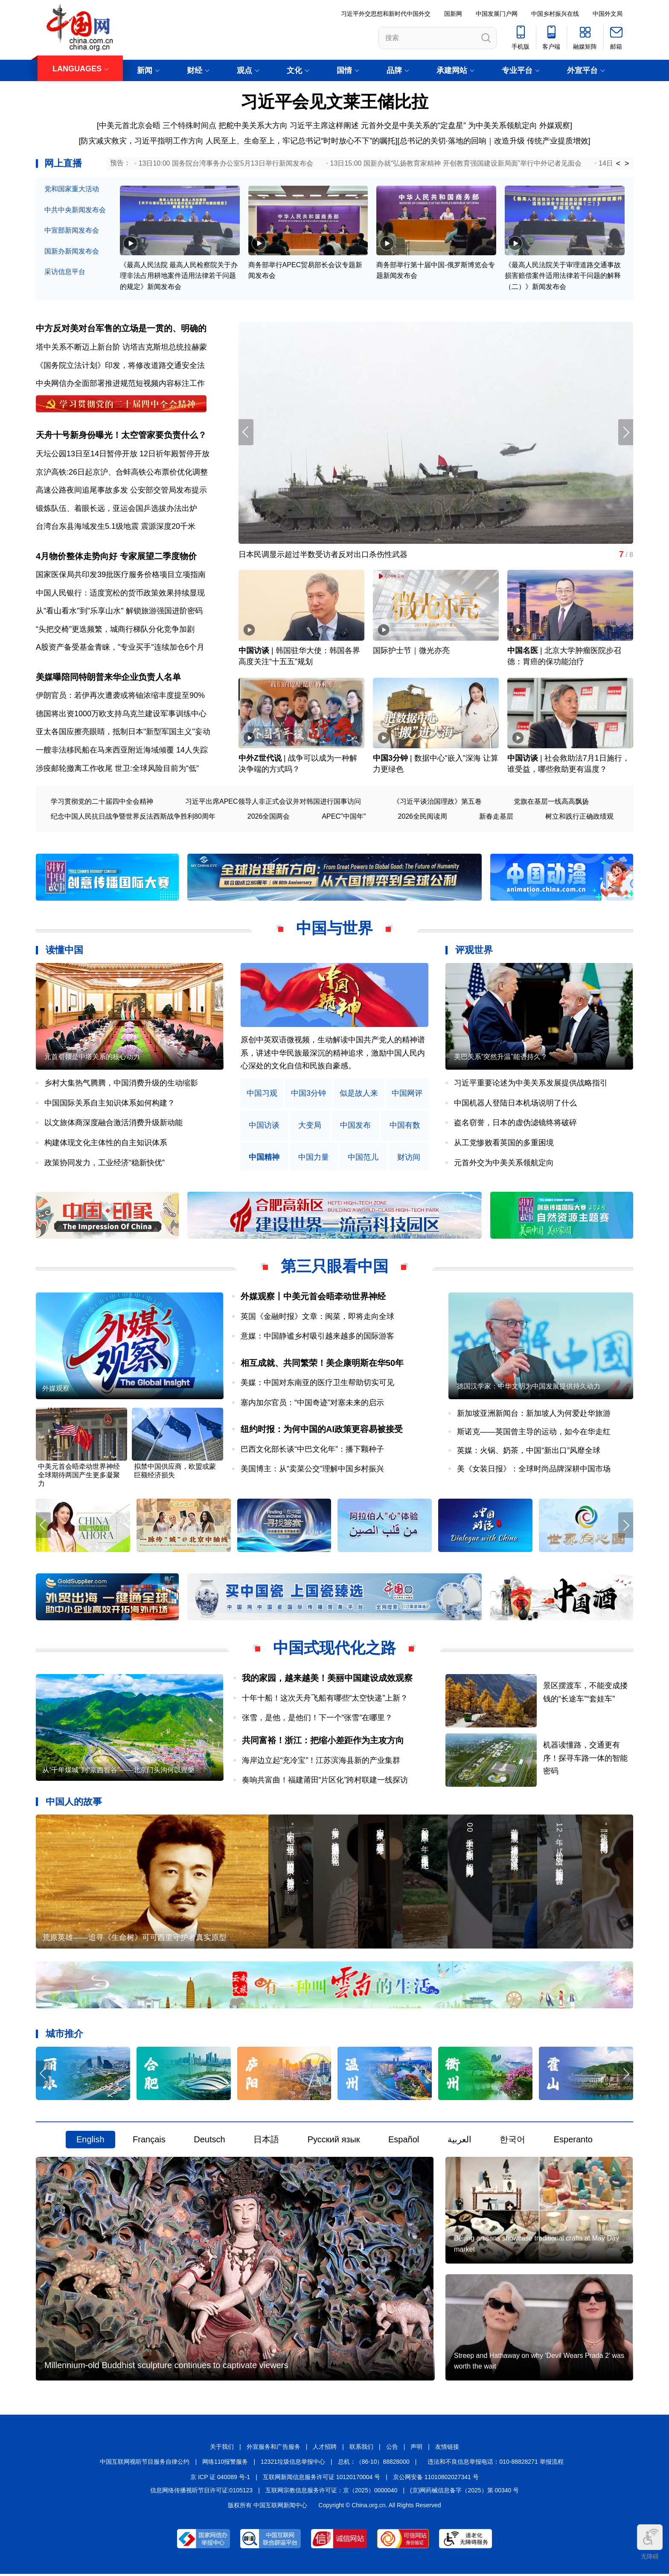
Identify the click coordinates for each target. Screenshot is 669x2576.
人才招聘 (325, 2448)
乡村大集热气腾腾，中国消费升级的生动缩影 (121, 1083)
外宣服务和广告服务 (273, 2448)
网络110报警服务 (225, 2464)
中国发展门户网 (497, 13)
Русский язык (334, 2141)
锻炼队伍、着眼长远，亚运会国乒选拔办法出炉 (116, 509)
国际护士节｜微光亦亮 (411, 651)
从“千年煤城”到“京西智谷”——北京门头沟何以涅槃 (118, 1771)
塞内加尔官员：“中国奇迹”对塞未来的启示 (312, 1403)
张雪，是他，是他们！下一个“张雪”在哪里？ (317, 1719)
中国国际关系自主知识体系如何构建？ (109, 1104)
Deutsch (209, 2141)
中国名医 (522, 651)
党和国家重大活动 (71, 189)
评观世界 (474, 950)
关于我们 (222, 2448)
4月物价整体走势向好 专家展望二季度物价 (116, 556)
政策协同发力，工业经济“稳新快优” (104, 1163)
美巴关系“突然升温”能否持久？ (500, 1057)
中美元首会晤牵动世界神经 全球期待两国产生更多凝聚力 (79, 1476)
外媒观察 (554, 125)
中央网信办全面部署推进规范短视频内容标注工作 (120, 383)
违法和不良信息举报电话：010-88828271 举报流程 (495, 2464)
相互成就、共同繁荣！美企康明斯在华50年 (322, 1363)
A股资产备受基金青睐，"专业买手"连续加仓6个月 (120, 648)
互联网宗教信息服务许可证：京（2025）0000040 (331, 2492)
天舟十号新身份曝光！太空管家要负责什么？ (121, 435)
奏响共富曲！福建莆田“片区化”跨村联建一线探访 (325, 1781)
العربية (459, 2141)
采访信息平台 (64, 271)
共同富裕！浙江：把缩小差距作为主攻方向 (323, 1741)
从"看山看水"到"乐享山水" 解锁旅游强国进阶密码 (119, 611)
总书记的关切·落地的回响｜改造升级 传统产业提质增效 (494, 141)
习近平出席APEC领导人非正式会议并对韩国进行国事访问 (273, 802)
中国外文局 (607, 13)
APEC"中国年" (344, 817)
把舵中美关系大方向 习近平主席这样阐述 (288, 125)
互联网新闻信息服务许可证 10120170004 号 (321, 2479)
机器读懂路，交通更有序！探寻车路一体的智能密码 (586, 1759)
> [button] (627, 163)
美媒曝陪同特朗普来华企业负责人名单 (108, 677)
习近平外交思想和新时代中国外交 (385, 13)
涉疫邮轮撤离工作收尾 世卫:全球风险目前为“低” (117, 768)
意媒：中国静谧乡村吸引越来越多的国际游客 (317, 1337)
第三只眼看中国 (334, 1267)
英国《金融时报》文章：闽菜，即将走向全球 (317, 1317)
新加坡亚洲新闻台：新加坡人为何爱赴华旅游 (534, 1414)
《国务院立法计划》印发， (82, 365)
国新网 (453, 13)
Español (403, 2141)
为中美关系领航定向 (502, 125)
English (90, 2141)
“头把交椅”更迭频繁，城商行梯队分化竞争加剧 (115, 629)
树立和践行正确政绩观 (579, 817)
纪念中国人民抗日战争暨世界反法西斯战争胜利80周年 (133, 817)
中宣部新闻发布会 (71, 230)
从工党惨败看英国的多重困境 (504, 1143)
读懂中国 (64, 950)
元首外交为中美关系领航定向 (504, 1163)
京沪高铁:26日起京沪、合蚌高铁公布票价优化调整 (122, 472)
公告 (392, 2448)
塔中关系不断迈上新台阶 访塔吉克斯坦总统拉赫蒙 (121, 347)
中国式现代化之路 (334, 1649)
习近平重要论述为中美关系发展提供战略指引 (531, 1083)
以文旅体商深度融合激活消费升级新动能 (113, 1123)
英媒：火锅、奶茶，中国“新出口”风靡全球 (528, 1451)
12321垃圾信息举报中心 (293, 2464)
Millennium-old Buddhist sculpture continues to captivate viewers (166, 2367)
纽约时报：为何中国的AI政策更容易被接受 (322, 1430)
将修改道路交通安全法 (166, 365)
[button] (625, 433)
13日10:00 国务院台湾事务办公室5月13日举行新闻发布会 (226, 163)
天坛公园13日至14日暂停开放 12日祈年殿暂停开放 (122, 454)
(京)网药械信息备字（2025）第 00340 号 (464, 2492)
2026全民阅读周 (422, 817)
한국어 (512, 2141)
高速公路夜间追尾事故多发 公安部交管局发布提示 (121, 490)
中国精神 (264, 1158)
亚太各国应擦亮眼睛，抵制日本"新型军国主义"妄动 (123, 732)
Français (149, 2141)
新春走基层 (496, 817)
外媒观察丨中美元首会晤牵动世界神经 (313, 1297)
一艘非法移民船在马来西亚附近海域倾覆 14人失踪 (122, 751)
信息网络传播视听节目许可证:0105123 (201, 2492)
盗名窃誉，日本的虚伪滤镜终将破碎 (515, 1123)
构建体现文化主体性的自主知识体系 (105, 1143)
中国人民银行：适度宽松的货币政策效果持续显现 (120, 593)
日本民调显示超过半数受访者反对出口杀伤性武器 (323, 555)
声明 (416, 2448)
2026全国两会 (268, 817)
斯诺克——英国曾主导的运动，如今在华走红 (534, 1433)
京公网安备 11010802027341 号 (436, 2479)
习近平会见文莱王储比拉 (334, 101)
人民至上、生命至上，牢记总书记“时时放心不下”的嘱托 (300, 141)
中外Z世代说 (260, 759)
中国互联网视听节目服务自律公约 (144, 2464)
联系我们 (361, 2448)
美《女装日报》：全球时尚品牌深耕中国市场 (534, 1470)
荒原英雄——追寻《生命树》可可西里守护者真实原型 (134, 1939)
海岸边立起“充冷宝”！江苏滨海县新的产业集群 (321, 1761)
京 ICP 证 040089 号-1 (220, 2479)
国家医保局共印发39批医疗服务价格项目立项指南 (121, 575)
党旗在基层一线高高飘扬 (551, 802)
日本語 (266, 2141)
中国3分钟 (390, 759)
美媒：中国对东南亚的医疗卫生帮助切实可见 (317, 1383)
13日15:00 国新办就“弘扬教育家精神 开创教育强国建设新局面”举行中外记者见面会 (456, 163)
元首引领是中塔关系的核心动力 (92, 1057)
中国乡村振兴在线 (555, 13)
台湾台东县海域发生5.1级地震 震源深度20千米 (115, 526)
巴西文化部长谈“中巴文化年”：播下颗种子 (312, 1450)
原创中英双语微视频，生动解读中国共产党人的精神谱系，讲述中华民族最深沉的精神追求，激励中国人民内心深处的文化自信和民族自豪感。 (333, 1053)
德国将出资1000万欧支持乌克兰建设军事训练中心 (121, 714)
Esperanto (573, 2141)
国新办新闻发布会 (71, 251)
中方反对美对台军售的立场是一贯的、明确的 (121, 328)
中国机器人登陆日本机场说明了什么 (515, 1104)
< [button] (618, 163)
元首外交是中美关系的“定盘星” (413, 125)
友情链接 (447, 2448)
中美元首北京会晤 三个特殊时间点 (157, 125)
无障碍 (650, 2542)
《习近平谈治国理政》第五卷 (437, 802)
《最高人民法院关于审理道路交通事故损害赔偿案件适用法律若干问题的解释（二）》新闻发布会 (563, 275)
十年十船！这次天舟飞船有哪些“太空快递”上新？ (325, 1699)
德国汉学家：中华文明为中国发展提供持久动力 (528, 1387)
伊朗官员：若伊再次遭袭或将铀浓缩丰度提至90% (120, 696)
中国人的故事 (74, 1802)
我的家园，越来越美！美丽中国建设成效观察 (327, 1679)
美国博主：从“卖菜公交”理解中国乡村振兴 (312, 1470)
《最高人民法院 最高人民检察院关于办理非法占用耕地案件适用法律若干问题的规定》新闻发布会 (179, 275)
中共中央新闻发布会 (75, 209)
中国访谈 (254, 651)
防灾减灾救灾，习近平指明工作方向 (142, 141)
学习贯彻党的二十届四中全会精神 (102, 802)
